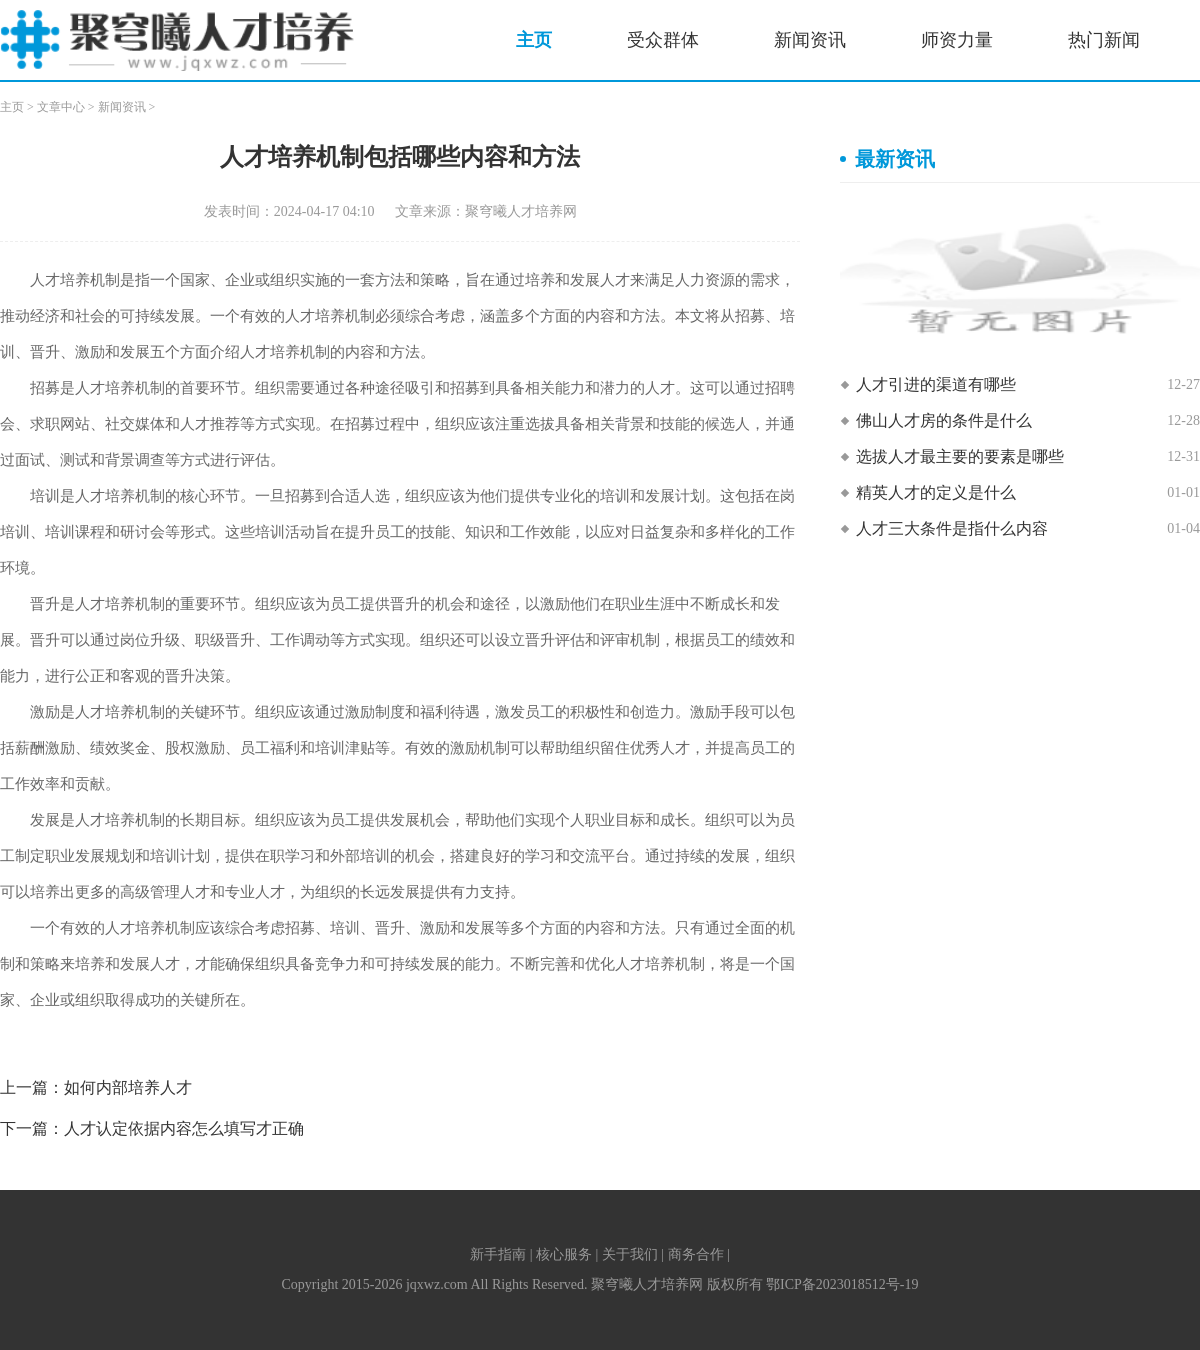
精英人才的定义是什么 (936, 492)
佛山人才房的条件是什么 (944, 420)
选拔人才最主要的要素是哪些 (960, 456)
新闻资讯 (810, 40)
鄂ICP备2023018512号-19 (842, 1284)
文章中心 (61, 107)
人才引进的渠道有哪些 (936, 384)
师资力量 (957, 40)
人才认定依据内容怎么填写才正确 (184, 1128)
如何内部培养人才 (128, 1087)
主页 (534, 40)
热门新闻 (1104, 40)
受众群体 (663, 40)
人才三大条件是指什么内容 (952, 528)
